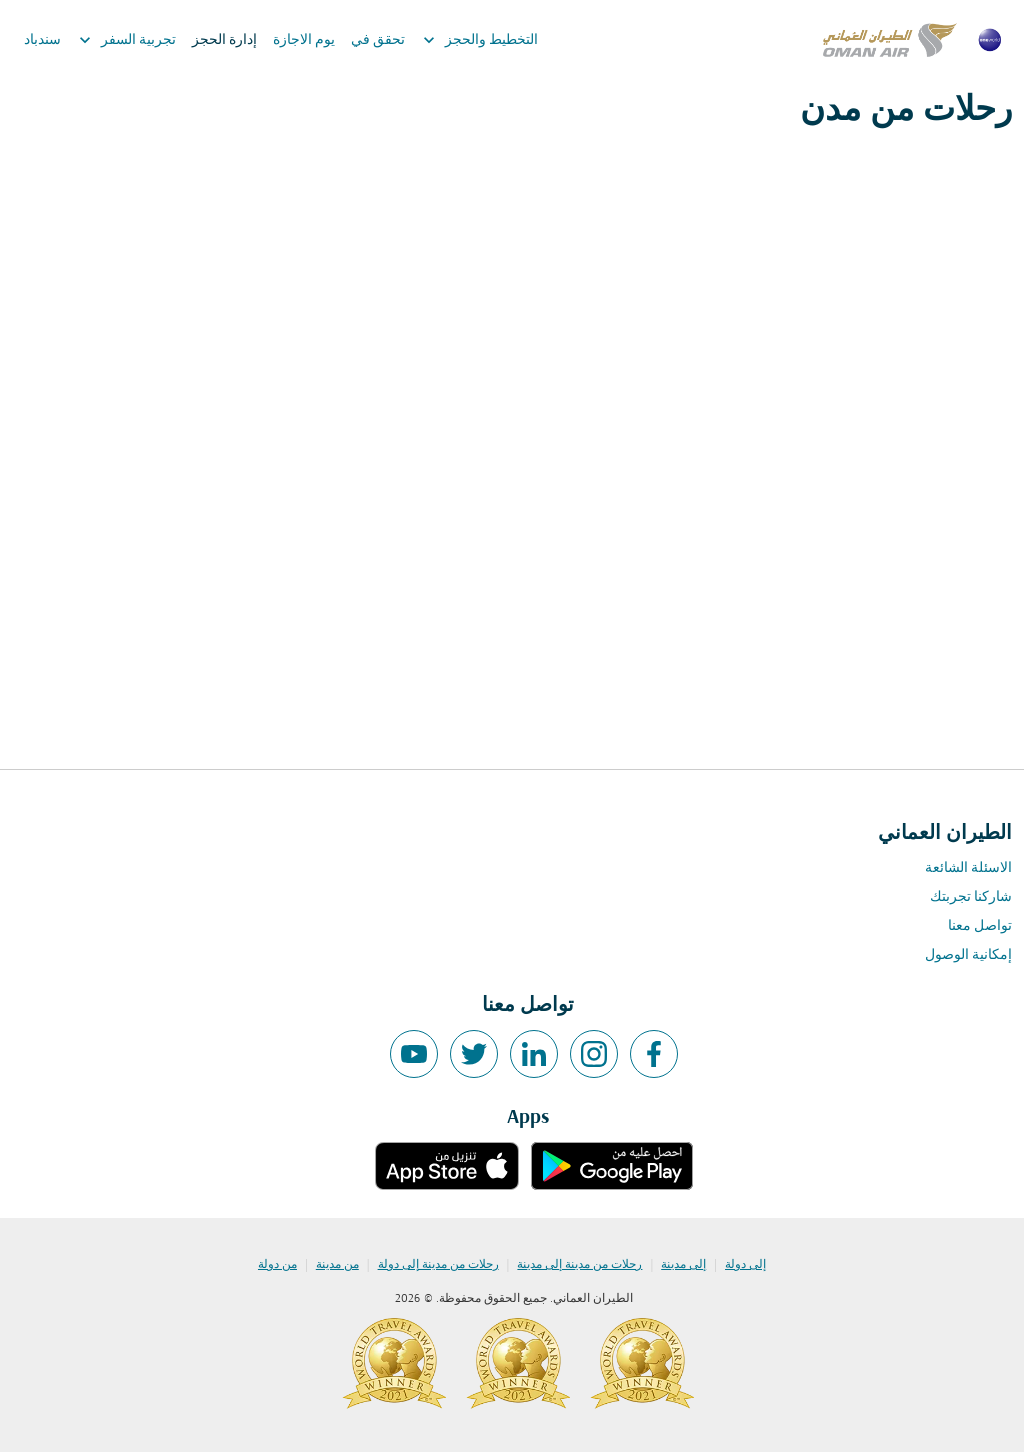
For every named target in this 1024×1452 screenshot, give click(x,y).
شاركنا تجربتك (971, 897)
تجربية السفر (122, 40)
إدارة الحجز (224, 40)
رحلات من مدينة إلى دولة (438, 1265)
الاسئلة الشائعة (968, 868)
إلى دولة (745, 1265)
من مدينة (337, 1265)
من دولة (277, 1265)
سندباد (42, 40)
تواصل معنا (980, 926)
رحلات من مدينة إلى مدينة (579, 1265)
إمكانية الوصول (968, 955)
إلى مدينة (683, 1265)
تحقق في (378, 40)
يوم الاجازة (304, 40)
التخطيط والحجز (475, 40)
